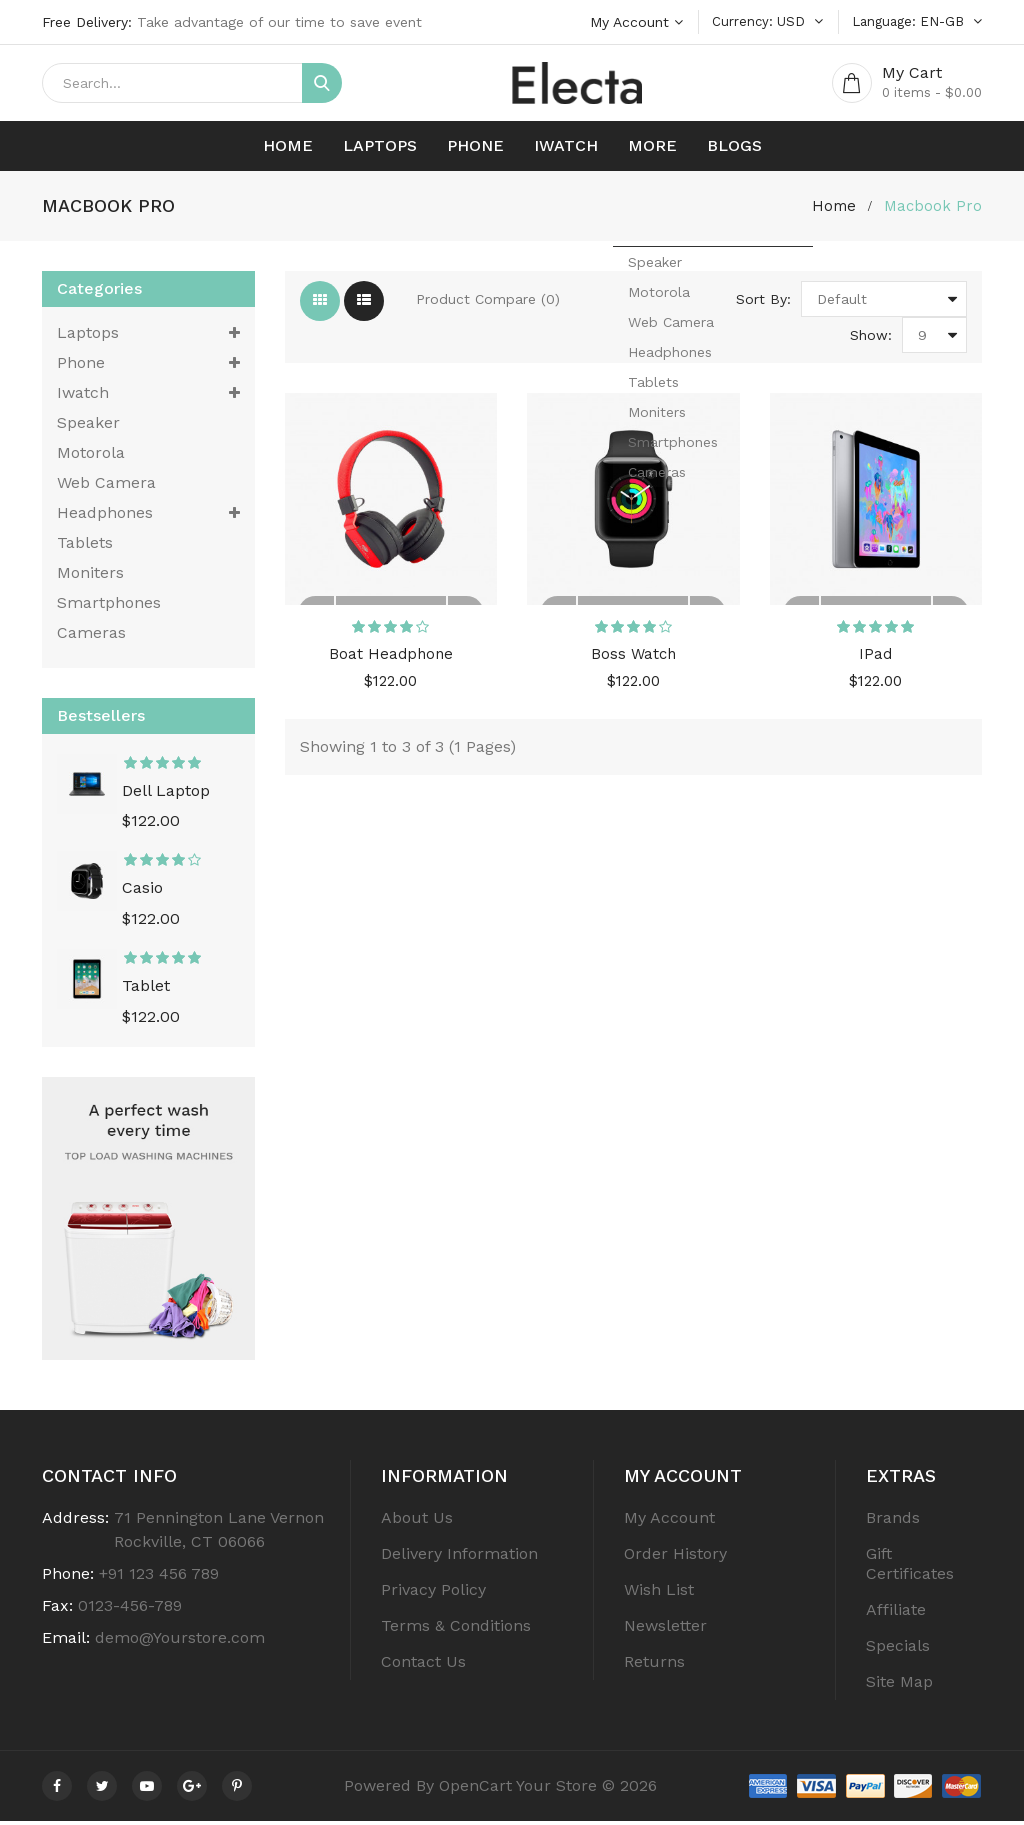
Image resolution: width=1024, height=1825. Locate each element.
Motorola (91, 456)
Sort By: (763, 303)
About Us (417, 1521)
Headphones (148, 517)
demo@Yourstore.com (180, 1641)
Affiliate (896, 1613)
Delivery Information (459, 1557)
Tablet (146, 990)
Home (288, 149)
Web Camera (106, 486)
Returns (654, 1665)
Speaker (88, 426)
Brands (893, 1521)
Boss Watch (633, 665)
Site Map (899, 1685)
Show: (871, 339)
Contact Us (423, 1665)
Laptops (380, 149)
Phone (475, 149)
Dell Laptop (166, 795)
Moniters (90, 576)
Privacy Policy (433, 1593)
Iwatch (566, 149)
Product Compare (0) (488, 303)
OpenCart (475, 1789)
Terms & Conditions (456, 1629)
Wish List (659, 1593)
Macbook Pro (932, 209)
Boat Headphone (390, 665)
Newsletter (665, 1629)
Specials (898, 1649)
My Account (669, 1521)
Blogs (734, 149)
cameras (91, 636)
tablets (85, 546)
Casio (142, 893)
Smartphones (109, 606)
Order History (675, 1557)
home (831, 209)
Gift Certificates (910, 1567)
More (652, 149)
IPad (876, 665)
